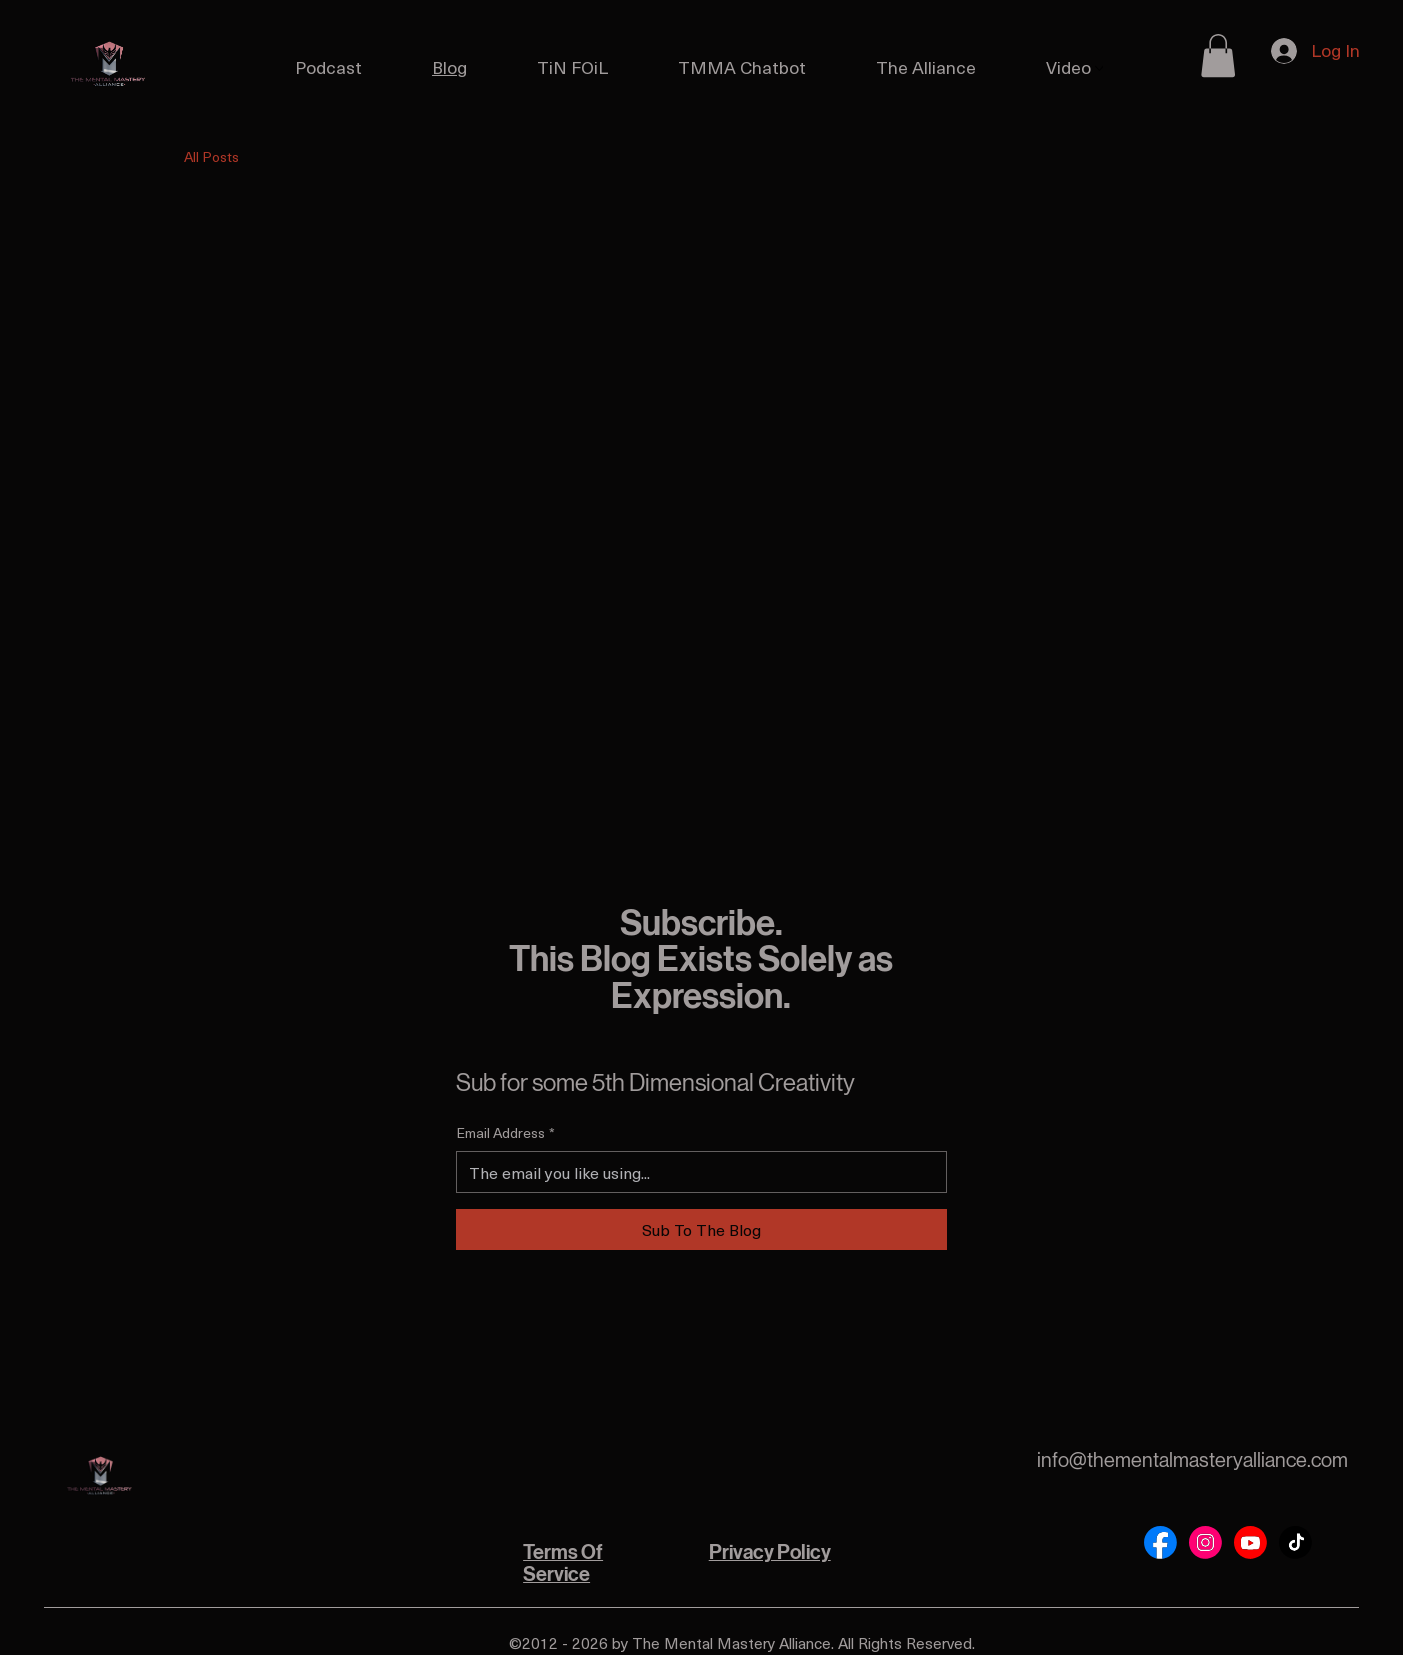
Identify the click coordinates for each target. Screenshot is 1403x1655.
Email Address (505, 1133)
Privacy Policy (770, 1552)
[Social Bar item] (1160, 1542)
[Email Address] (695, 1172)
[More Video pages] (1099, 68)
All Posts (211, 157)
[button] (1218, 55)
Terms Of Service (563, 1563)
